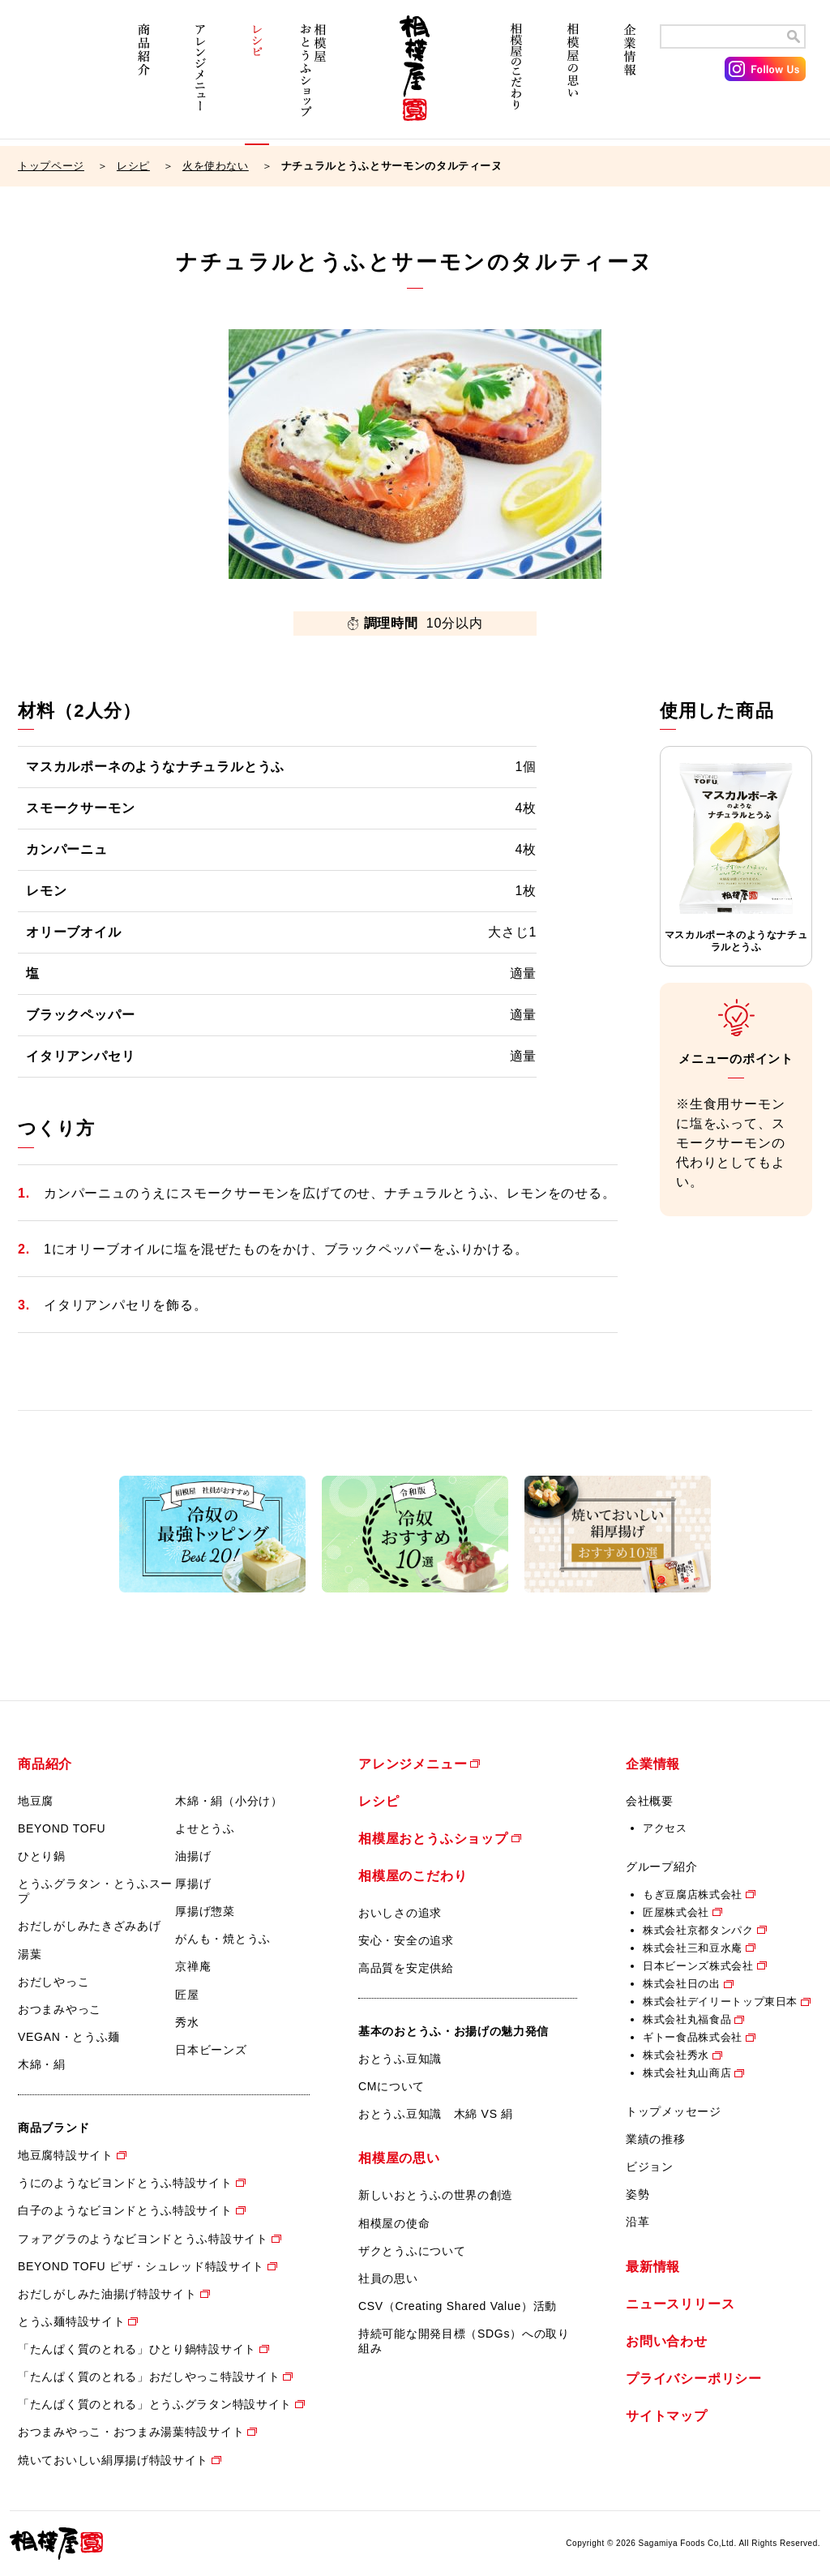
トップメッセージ (673, 2111)
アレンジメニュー (200, 79)
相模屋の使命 (394, 2223)
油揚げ (193, 1855)
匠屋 (187, 1994)
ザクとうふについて (411, 2250)
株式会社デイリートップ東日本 (720, 2001)
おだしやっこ (53, 1981)
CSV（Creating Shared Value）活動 (457, 2306)
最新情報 (653, 2267)
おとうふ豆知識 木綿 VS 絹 (435, 2113)
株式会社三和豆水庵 (692, 1948)
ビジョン (650, 2166)
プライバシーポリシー (694, 2378)
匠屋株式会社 (676, 1912)
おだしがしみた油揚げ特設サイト (107, 2293)
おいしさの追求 (400, 1912)
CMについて (391, 2086)
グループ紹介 (661, 1866)
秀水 (187, 2022)
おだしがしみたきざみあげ (89, 1925)
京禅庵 (193, 1966)
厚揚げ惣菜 (205, 1911)
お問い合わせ (667, 2341)
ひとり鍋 (42, 1855)
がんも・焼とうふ (223, 1938)
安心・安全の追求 (406, 1940)
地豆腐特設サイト (65, 2155)
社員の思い (388, 2278)
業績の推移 (656, 2138)
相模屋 (415, 79)
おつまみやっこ (59, 2009)
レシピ (257, 79)
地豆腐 (35, 1800)
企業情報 (629, 79)
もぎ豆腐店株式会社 (692, 1894)
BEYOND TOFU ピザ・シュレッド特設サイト (141, 2266)
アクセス (665, 1828)
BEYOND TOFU (61, 1828)
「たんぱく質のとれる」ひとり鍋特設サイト (137, 2348)
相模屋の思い (573, 79)
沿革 (637, 2221)
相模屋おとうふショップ (313, 79)
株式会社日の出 (682, 1984)
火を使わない (215, 166)
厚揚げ (193, 1883)
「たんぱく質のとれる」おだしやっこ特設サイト (149, 2376)
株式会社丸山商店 (687, 2073)
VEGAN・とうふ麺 (69, 2036)
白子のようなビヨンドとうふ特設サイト (125, 2210)
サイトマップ (667, 2416)
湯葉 (29, 1954)
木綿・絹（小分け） (228, 1800)
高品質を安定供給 (406, 1967)
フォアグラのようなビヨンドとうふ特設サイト (143, 2238)
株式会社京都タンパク (698, 1930)
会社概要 (650, 1800)
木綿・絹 (42, 2064)
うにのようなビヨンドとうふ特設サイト (125, 2182)
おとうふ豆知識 (400, 2058)
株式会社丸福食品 (687, 2019)
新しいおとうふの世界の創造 (435, 2194)
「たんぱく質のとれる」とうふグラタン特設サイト (155, 2404)
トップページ (51, 166)
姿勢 (637, 2194)
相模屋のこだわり (516, 79)
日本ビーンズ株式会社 (698, 1966)
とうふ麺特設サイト (71, 2321)
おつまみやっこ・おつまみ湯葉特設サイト (131, 2431)
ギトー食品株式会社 (692, 2037)
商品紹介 (143, 79)
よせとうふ (205, 1828)
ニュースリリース (680, 2304)
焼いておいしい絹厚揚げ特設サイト (113, 2460)
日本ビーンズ (210, 2049)
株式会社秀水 (676, 2055)
